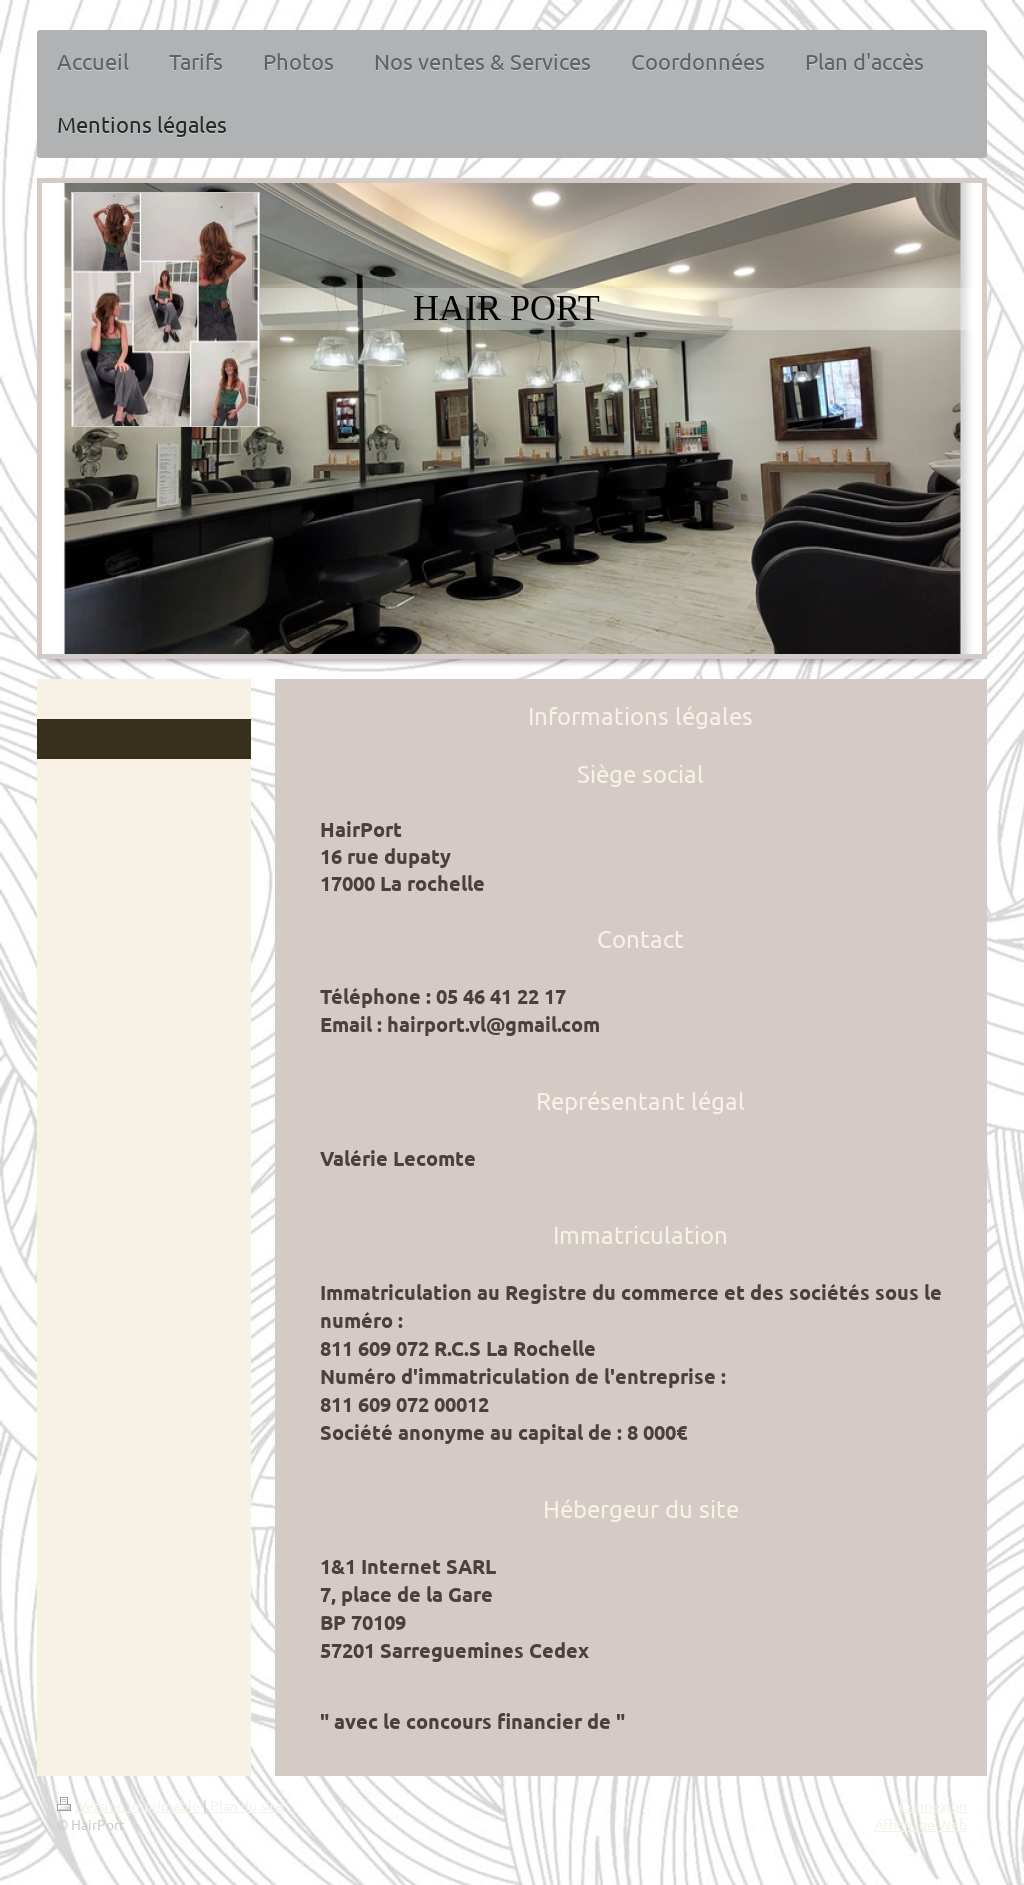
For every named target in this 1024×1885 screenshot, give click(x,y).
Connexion (933, 1805)
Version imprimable (130, 1805)
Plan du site (247, 1805)
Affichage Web (920, 1824)
